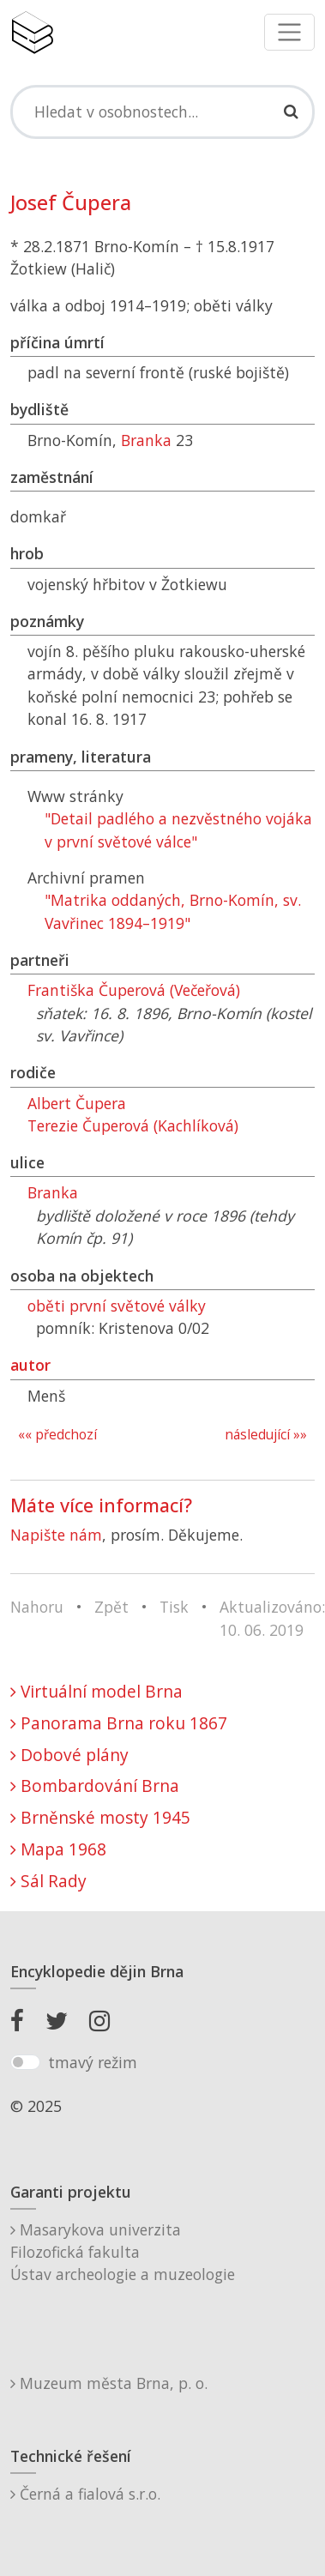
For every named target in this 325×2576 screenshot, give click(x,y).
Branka (146, 440)
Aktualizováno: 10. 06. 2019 (272, 1617)
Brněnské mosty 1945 (100, 1817)
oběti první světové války (116, 1305)
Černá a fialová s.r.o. (85, 2493)
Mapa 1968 (58, 1849)
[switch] (25, 2062)
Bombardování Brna (94, 1785)
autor (30, 1364)
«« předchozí (57, 1435)
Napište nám (56, 1534)
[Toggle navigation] (289, 32)
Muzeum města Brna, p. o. (109, 2383)
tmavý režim (92, 2062)
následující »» (266, 1435)
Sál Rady (48, 1880)
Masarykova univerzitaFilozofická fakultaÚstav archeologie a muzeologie (122, 2252)
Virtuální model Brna (96, 1691)
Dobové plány (69, 1754)
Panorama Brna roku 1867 (118, 1722)
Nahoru (36, 1606)
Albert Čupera (76, 1103)
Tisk (174, 1606)
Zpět (111, 1606)
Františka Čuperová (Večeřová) (133, 990)
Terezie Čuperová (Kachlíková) (132, 1125)
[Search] (162, 111)
